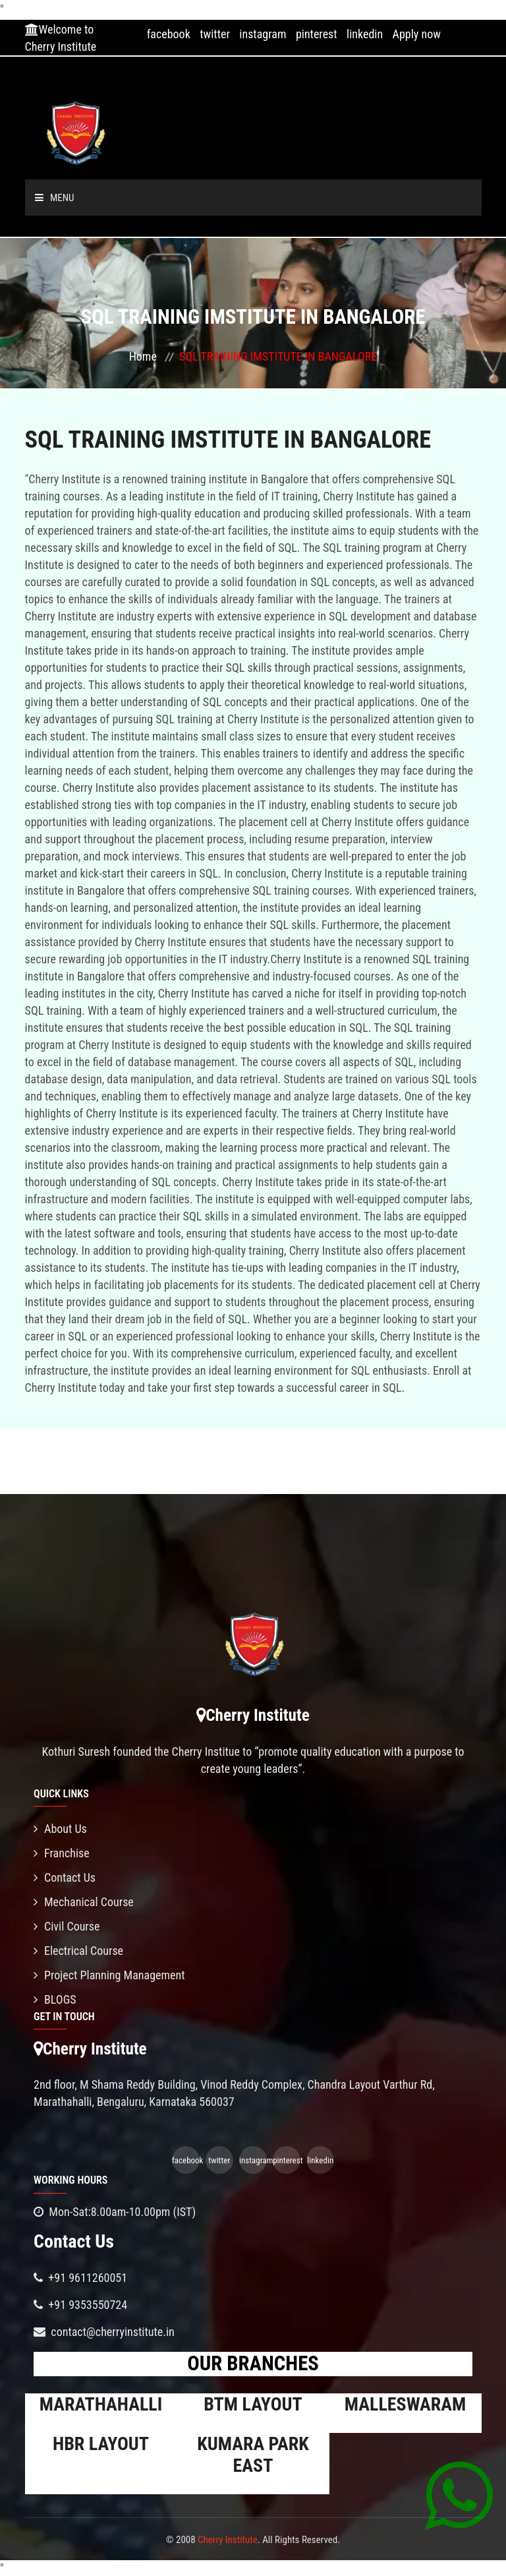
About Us (60, 1829)
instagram (262, 34)
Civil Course (67, 1926)
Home (143, 356)
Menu (54, 198)
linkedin (365, 34)
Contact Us (65, 1877)
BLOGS (55, 1999)
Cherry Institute (228, 2540)
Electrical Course (78, 1951)
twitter (215, 34)
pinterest (316, 34)
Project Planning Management (109, 1975)
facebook (168, 34)
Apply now (417, 34)
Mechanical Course (84, 1902)
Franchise (62, 1853)
